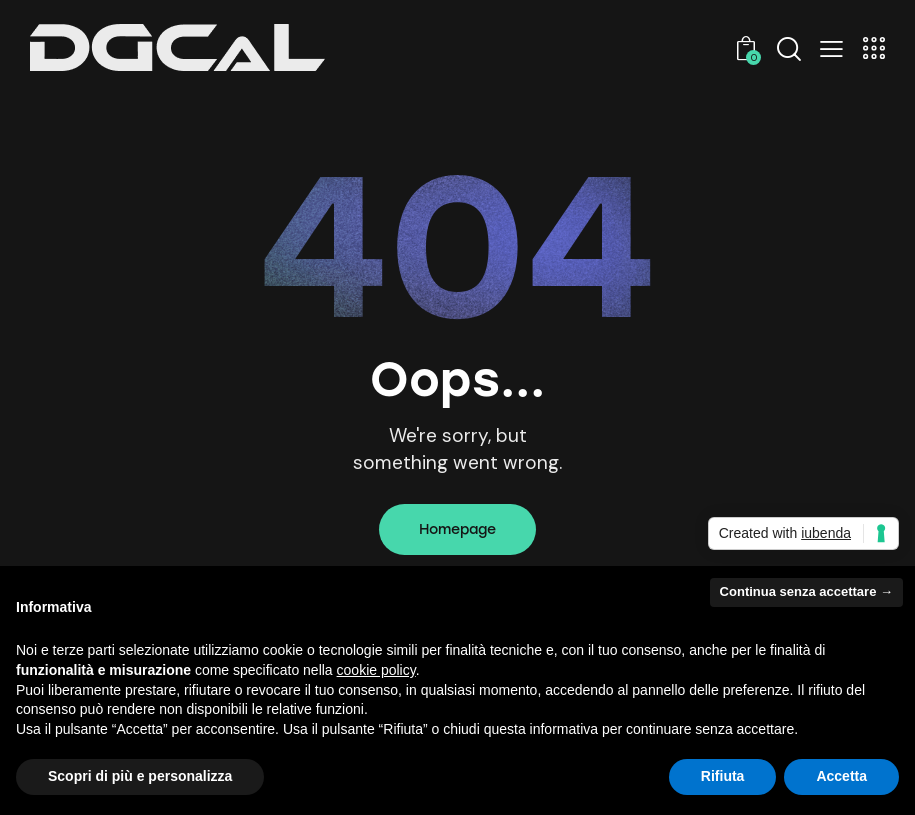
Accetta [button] (841, 776)
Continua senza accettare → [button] (806, 591)
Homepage (457, 529)
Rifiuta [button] (723, 776)
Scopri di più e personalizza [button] (140, 776)
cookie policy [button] (376, 670)
